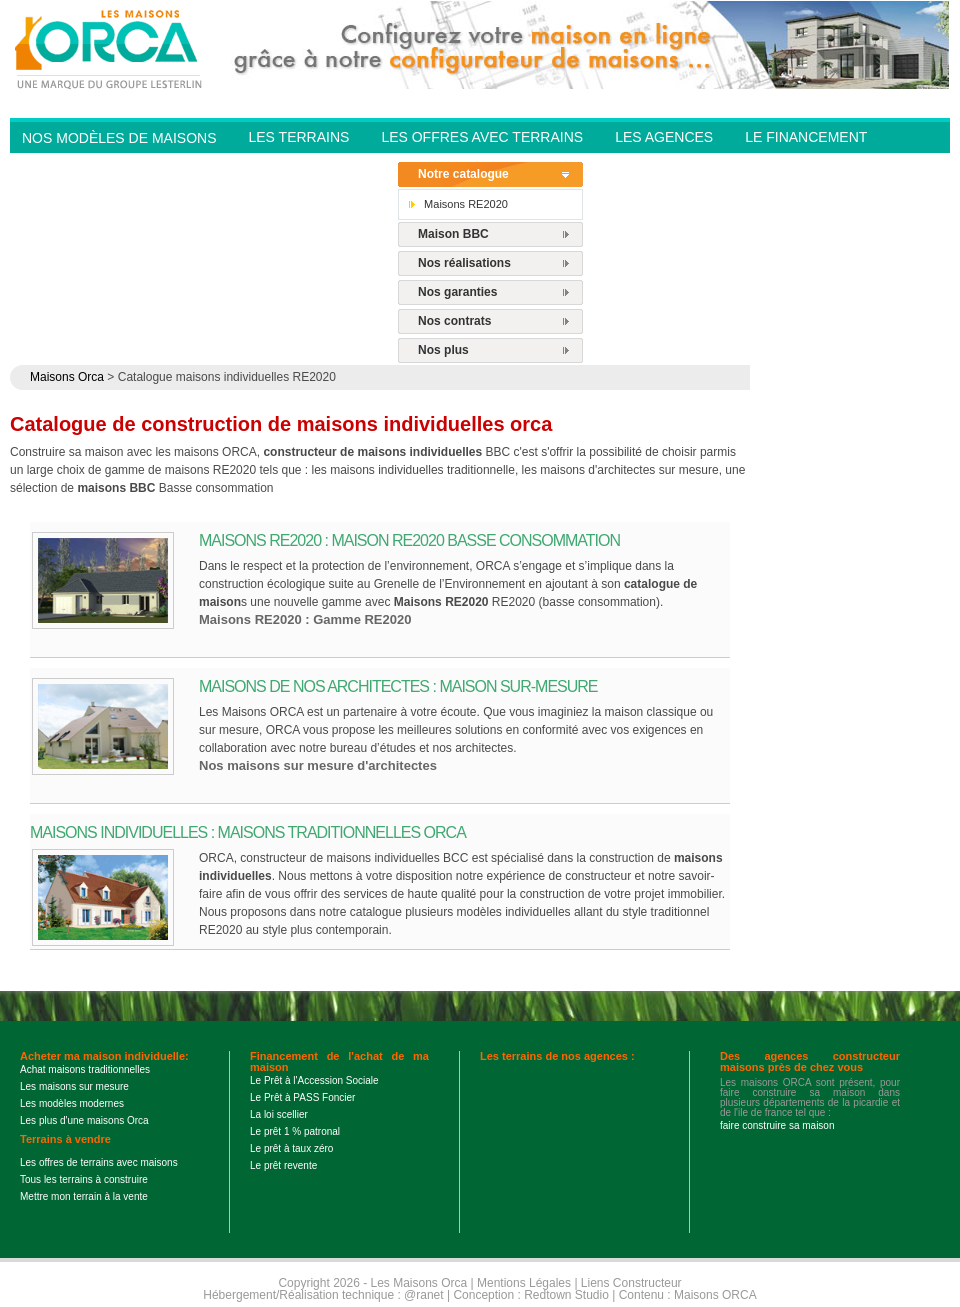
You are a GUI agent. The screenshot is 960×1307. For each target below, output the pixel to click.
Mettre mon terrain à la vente (84, 1196)
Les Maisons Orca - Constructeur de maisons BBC (110, 48)
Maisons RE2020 (466, 204)
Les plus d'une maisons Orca (84, 1120)
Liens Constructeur (631, 1283)
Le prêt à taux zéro (291, 1148)
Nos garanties (457, 292)
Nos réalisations (464, 263)
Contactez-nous (313, 166)
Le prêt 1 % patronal (295, 1131)
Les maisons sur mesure (74, 1086)
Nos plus (443, 350)
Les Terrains (298, 137)
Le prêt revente (283, 1165)
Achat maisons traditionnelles (85, 1069)
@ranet (424, 1295)
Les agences (664, 137)
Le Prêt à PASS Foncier (302, 1097)
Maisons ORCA (715, 1295)
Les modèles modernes (72, 1103)
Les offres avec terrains (482, 137)
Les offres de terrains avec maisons (99, 1162)
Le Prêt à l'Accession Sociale (314, 1080)
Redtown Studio (566, 1295)
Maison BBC (453, 234)
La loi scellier (279, 1114)
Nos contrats (454, 321)
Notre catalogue (463, 174)
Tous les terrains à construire (84, 1179)
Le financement (806, 137)
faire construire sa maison (777, 1125)
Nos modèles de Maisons (119, 138)
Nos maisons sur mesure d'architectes (318, 765)
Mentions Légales (524, 1283)
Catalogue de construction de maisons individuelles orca (281, 424)
